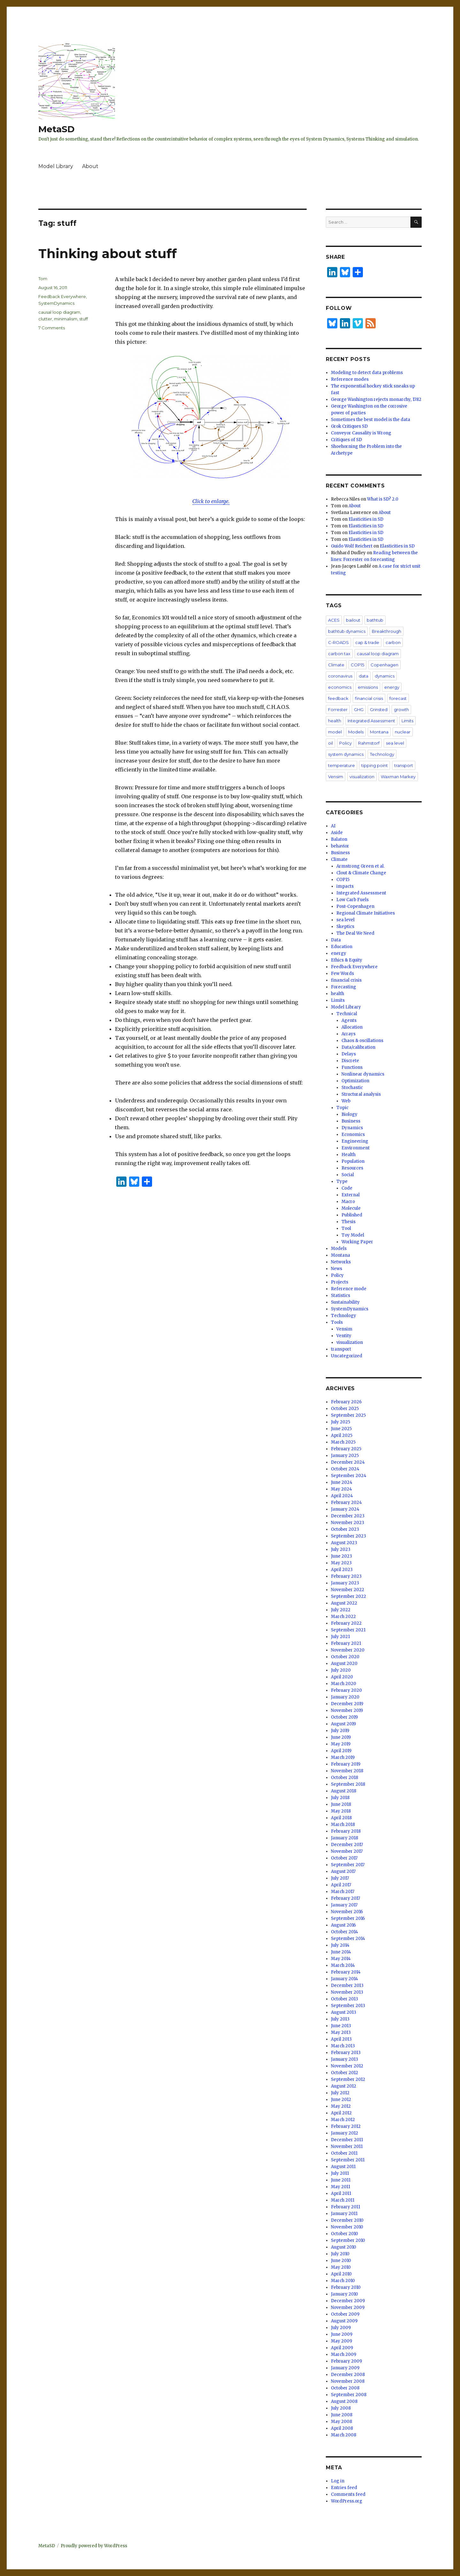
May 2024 (341, 1489)
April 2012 (341, 2113)
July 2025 (340, 1422)
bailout (353, 620)
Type (342, 1181)
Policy (345, 743)
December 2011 (347, 2140)
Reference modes (350, 379)
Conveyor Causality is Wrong (361, 433)
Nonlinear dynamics (362, 1074)
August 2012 (343, 2086)
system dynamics (346, 754)
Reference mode (348, 1289)
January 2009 (345, 2368)
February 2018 (346, 1831)
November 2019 (347, 1710)
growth (401, 709)
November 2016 (347, 1911)
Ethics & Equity (346, 960)
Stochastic (352, 1087)
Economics (353, 1134)
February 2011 (345, 2207)
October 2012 (344, 2072)
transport (403, 765)
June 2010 (341, 2260)
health (334, 720)
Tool (346, 1228)
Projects (339, 1282)
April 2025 (341, 1435)
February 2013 (346, 2052)
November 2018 (347, 1771)
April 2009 (342, 2347)
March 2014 (343, 1965)
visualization (361, 776)
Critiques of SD (346, 439)
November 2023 (347, 1522)
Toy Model (352, 1235)
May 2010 (341, 2267)
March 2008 (343, 2435)
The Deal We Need (355, 933)
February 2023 (346, 1576)
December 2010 (347, 2220)
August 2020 (344, 1663)
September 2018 (348, 1784)
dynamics (385, 675)
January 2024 (345, 1509)
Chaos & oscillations (362, 1040)
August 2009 (344, 2321)
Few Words (342, 973)
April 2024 (342, 1496)
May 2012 (341, 2106)
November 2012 (347, 2066)
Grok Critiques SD (349, 426)
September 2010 (348, 2240)
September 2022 (348, 1596)
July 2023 (340, 1549)
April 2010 (341, 2274)
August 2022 (344, 1603)
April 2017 (341, 1885)
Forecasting (343, 987)
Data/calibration (358, 1047)
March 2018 (343, 1824)
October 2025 (345, 1408)
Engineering (354, 1141)
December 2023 (347, 1516)
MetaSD (56, 129)
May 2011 (340, 2186)
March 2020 (343, 1683)
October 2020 (345, 1657)
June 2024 (341, 1482)
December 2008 (348, 2374)
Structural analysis (361, 1094)
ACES (334, 620)
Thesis (348, 1221)
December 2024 (348, 1462)
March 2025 (343, 1442)
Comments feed (348, 2494)
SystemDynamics (56, 303)
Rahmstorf (368, 743)
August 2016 (343, 1925)
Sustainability (345, 1302)
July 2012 (340, 2093)
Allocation (352, 1027)
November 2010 (347, 2227)
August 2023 (344, 1542)
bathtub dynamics (346, 631)
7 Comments (51, 327)
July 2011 (340, 2173)
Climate (336, 664)
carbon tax (339, 653)
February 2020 (346, 1690)
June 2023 (341, 1556)
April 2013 (341, 2039)
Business (340, 852)
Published (351, 1215)
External (350, 1195)
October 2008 (345, 2388)
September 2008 (348, 2394)
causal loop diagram (59, 312)
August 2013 (343, 2012)
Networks (341, 1262)
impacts (345, 886)
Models (356, 731)
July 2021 (340, 1636)
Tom (42, 278)
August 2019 (343, 1724)
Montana (379, 731)
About (90, 166)
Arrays (348, 1034)
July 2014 (340, 1945)
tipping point (374, 765)
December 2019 (347, 1703)
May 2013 (341, 2032)
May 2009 (341, 2341)
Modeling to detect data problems (367, 372)
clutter (45, 318)
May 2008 (341, 2421)
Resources (352, 1168)
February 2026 (346, 1402)
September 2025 (348, 1415)
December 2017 (347, 1844)
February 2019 (345, 1764)
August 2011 (343, 2166)
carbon (393, 642)
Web (345, 1101)
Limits (407, 720)
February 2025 (346, 1449)
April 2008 (342, 2428)
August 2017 (343, 1871)
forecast (398, 698)
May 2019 (340, 1744)
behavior (340, 846)
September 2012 (348, 2079)
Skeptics (345, 926)
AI (333, 826)
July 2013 (340, 2019)
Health (348, 1154)
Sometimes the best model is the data (370, 419)
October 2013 (344, 1999)
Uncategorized (346, 1356)
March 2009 (343, 2354)
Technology (382, 754)
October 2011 (344, 2153)
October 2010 (344, 2233)
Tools (337, 1322)
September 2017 (347, 1864)
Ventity (343, 1335)
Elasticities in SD (366, 519)
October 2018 (344, 1777)
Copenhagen (384, 664)
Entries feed (344, 2487)
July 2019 (340, 1730)
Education (341, 946)
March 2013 (343, 2046)
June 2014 (341, 1952)
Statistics (340, 1295)
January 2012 (344, 2133)
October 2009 (345, 2314)
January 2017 (344, 1905)
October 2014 (344, 1932)
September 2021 (348, 1630)
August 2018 (343, 1791)
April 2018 (341, 1818)
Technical (346, 1013)
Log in (337, 2481)
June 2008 (341, 2415)
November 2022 (347, 1589)
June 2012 (341, 2099)
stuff (83, 318)
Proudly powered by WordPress (94, 2546)
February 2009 (346, 2361)
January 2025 (345, 1455)
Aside (337, 832)
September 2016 (348, 1918)
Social (347, 1174)
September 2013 (348, 2005)
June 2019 (341, 1737)
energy (391, 687)
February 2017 (345, 1898)
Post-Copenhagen (355, 906)
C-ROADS (338, 642)
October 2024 (345, 1469)
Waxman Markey (398, 776)
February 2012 (346, 2126)
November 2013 (347, 1992)
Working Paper (357, 1242)
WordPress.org (346, 2501)
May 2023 (341, 1563)
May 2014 (341, 1958)
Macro (348, 1201)
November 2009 (347, 2307)
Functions (352, 1067)
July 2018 (340, 1797)
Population (352, 1161)
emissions (368, 687)
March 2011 (342, 2200)
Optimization (355, 1081)
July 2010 (340, 2254)
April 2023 (342, 1569)
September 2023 (348, 1536)
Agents (348, 1020)
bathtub (375, 620)
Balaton (339, 839)
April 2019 (341, 1750)
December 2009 (348, 2301)
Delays (348, 1054)
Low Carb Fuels (352, 899)
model (335, 731)
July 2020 (341, 1670)
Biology (349, 1114)
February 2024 (346, 1502)
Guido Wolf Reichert (351, 546)
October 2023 (345, 1529)
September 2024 (348, 1475)
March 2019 (343, 1757)
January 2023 (345, 1583)
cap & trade (367, 642)
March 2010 (343, 2280)
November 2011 (347, 2146)
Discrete (350, 1060)
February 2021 (346, 1643)
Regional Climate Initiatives (365, 913)
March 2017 (342, 1891)
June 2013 (341, 2025)
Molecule (351, 1208)
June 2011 (340, 2180)
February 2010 (346, 2287)
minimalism (65, 318)
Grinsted (378, 709)
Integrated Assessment (371, 720)
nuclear (402, 731)
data (363, 675)
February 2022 (346, 1623)
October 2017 (344, 1858)
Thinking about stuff (107, 253)
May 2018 (341, 1811)
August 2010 (343, 2247)
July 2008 (341, 2408)
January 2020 (345, 1697)
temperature (341, 765)
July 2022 (340, 1610)
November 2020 (347, 1650)
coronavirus (340, 675)
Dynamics (352, 1128)
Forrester (338, 709)
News (336, 1268)
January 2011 (344, 2213)
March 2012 (343, 2119)
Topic (342, 1107)
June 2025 (341, 1428)
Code (346, 1188)
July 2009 (341, 2327)
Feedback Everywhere (62, 296)
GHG (359, 709)
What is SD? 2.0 (382, 499)
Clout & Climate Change (361, 873)
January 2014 (344, 1979)
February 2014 (346, 1972)
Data (336, 940)
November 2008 (347, 2381)
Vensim (335, 776)
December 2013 (347, 1985)
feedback (338, 698)
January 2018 (344, 1838)
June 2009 (341, 2334)
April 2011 (341, 2193)
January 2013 (344, 2059)
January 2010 (344, 2294)
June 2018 (341, 1804)
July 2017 (340, 1878)
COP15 (357, 664)
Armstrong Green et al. (360, 866)
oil (330, 743)
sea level (395, 743)
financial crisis (369, 698)
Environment (355, 1148)
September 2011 (347, 2160)
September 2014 (348, 1938)
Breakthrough (386, 631)
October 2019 (344, 1717)
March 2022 (343, 1616)
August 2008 (344, 2401)
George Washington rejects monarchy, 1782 (376, 399)
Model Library (55, 166)
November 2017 (347, 1851)
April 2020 (342, 1677)
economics (339, 687)
